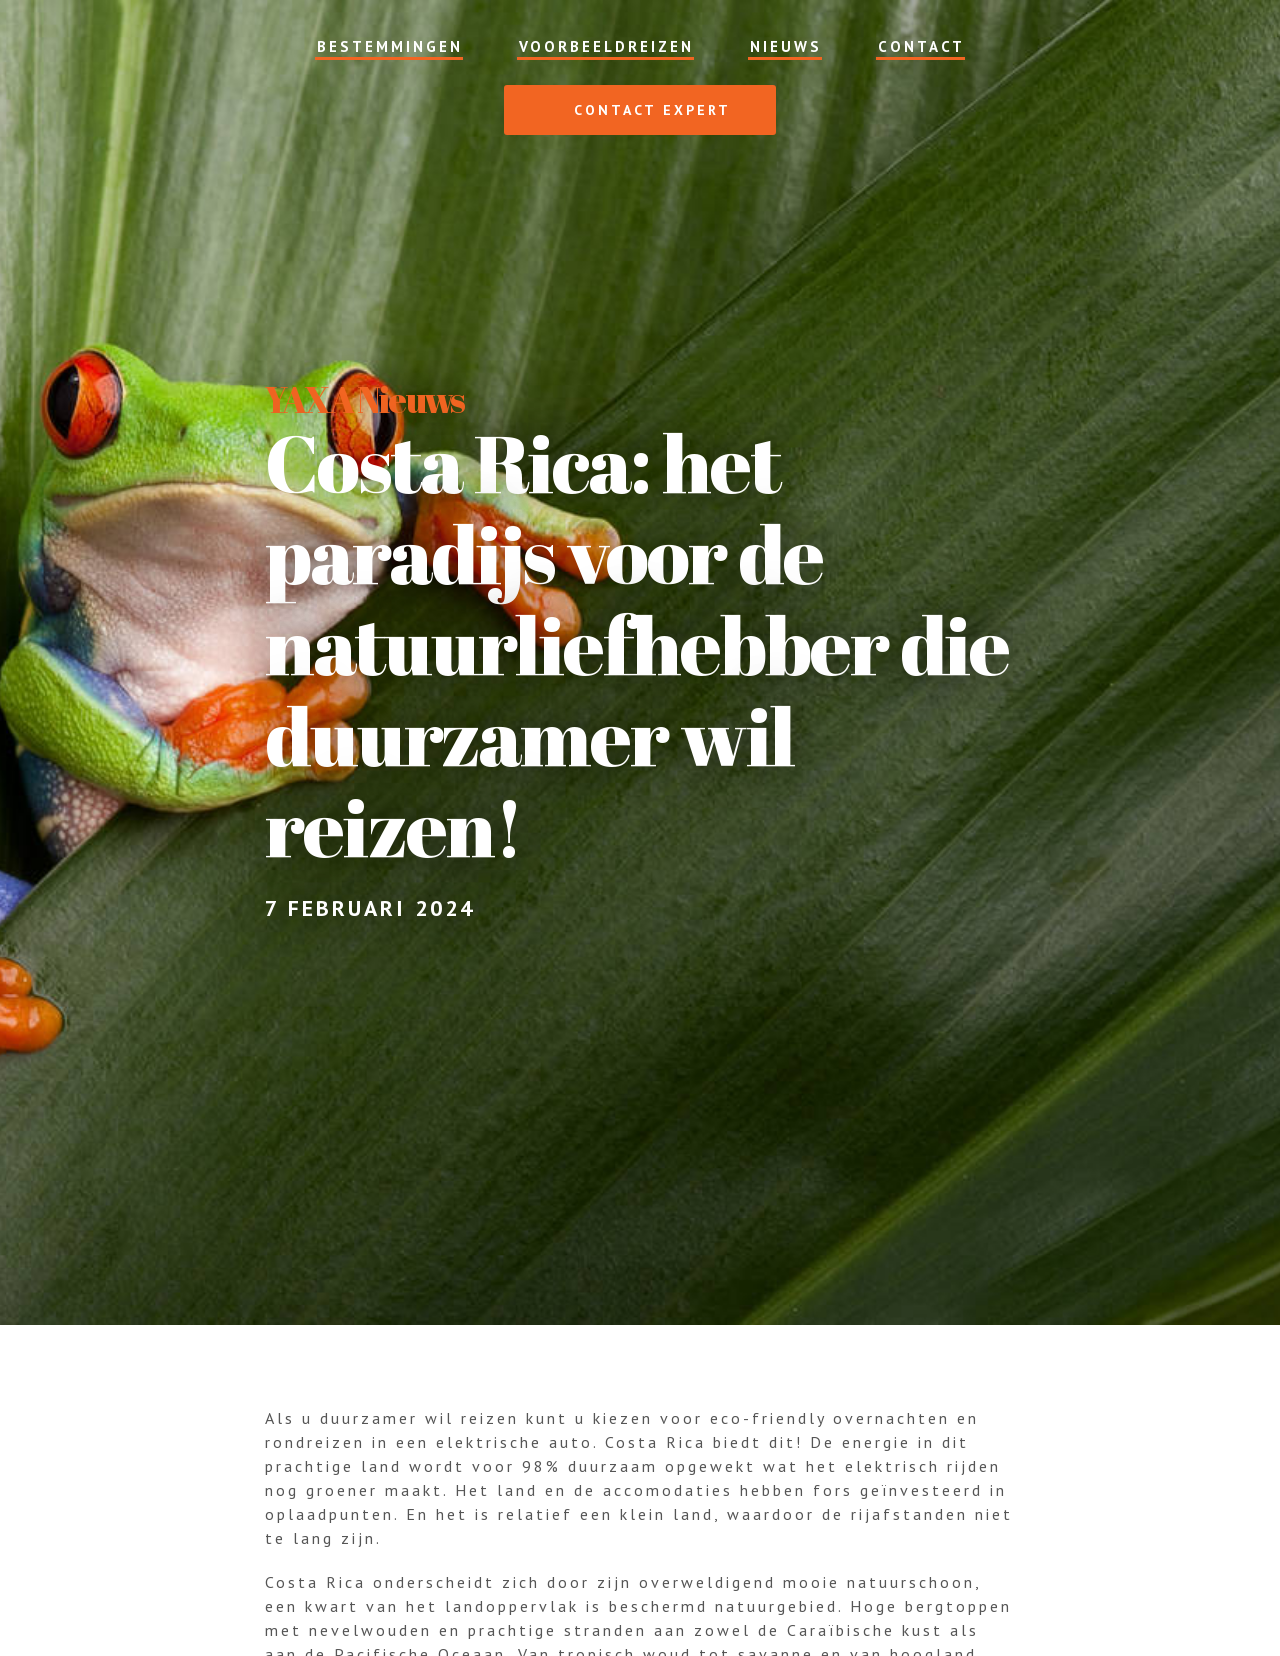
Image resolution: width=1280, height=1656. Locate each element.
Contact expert (631, 110)
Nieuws (786, 46)
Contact (921, 46)
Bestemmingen (390, 46)
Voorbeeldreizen (606, 46)
